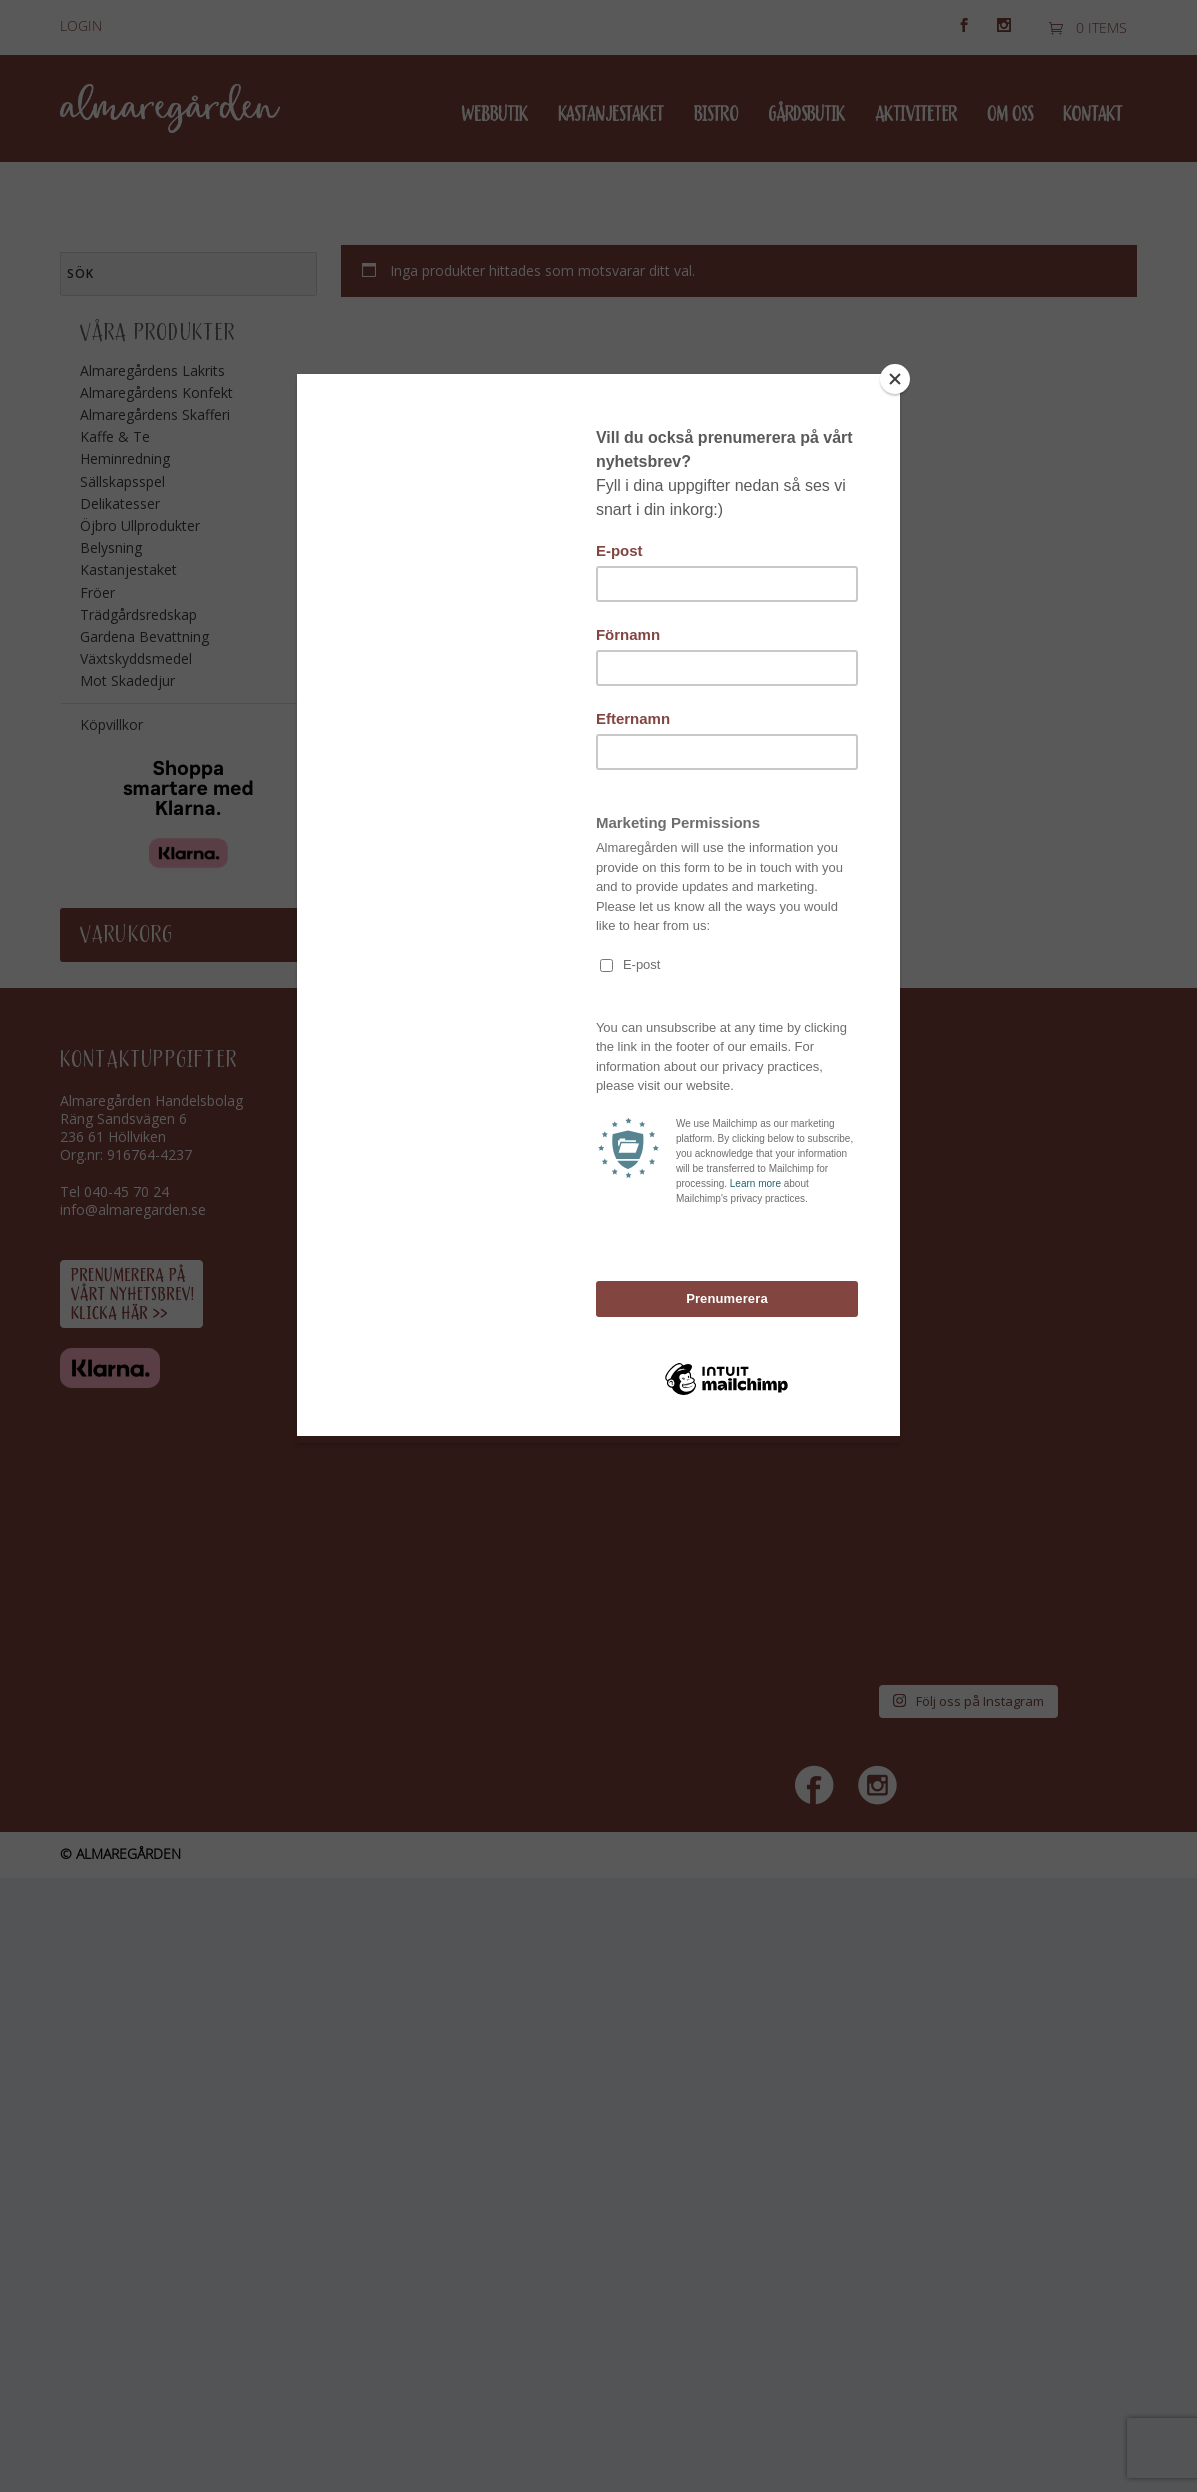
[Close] (895, 379)
